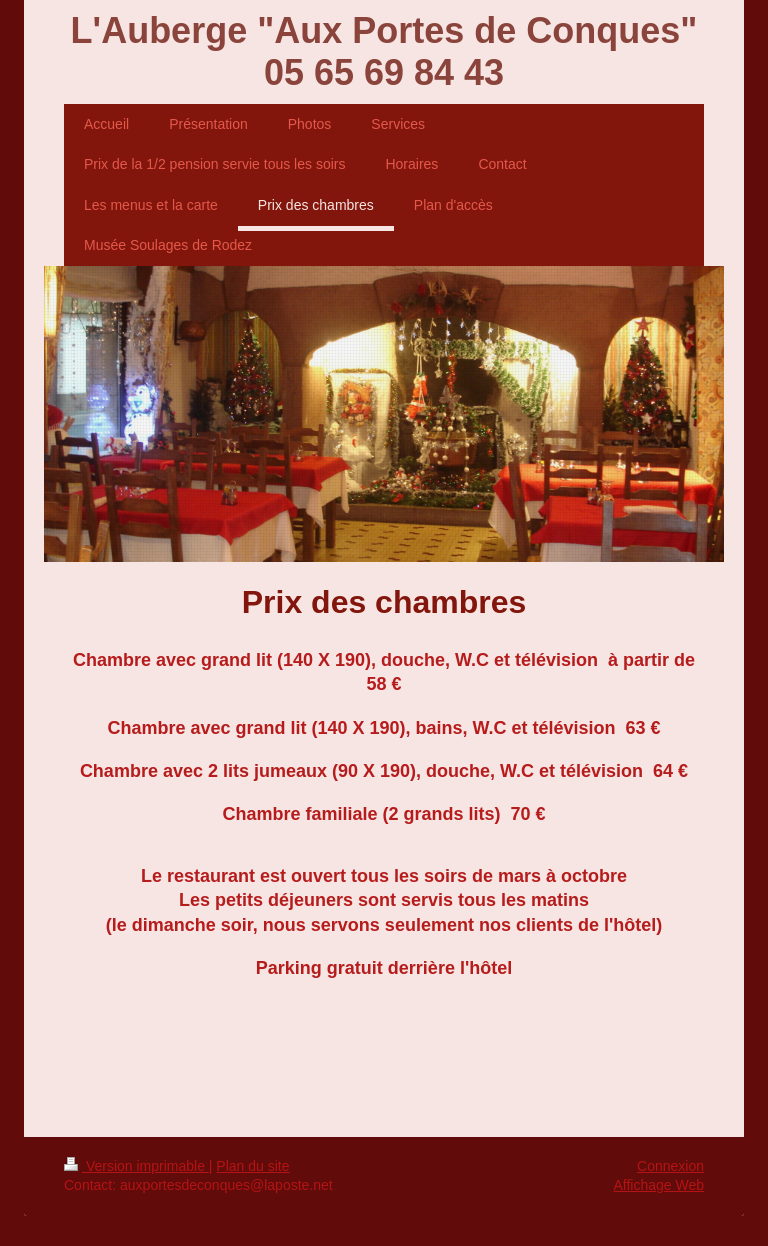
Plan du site (252, 1166)
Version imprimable (136, 1166)
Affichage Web (658, 1185)
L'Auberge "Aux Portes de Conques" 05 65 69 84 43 (384, 51)
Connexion (670, 1166)
